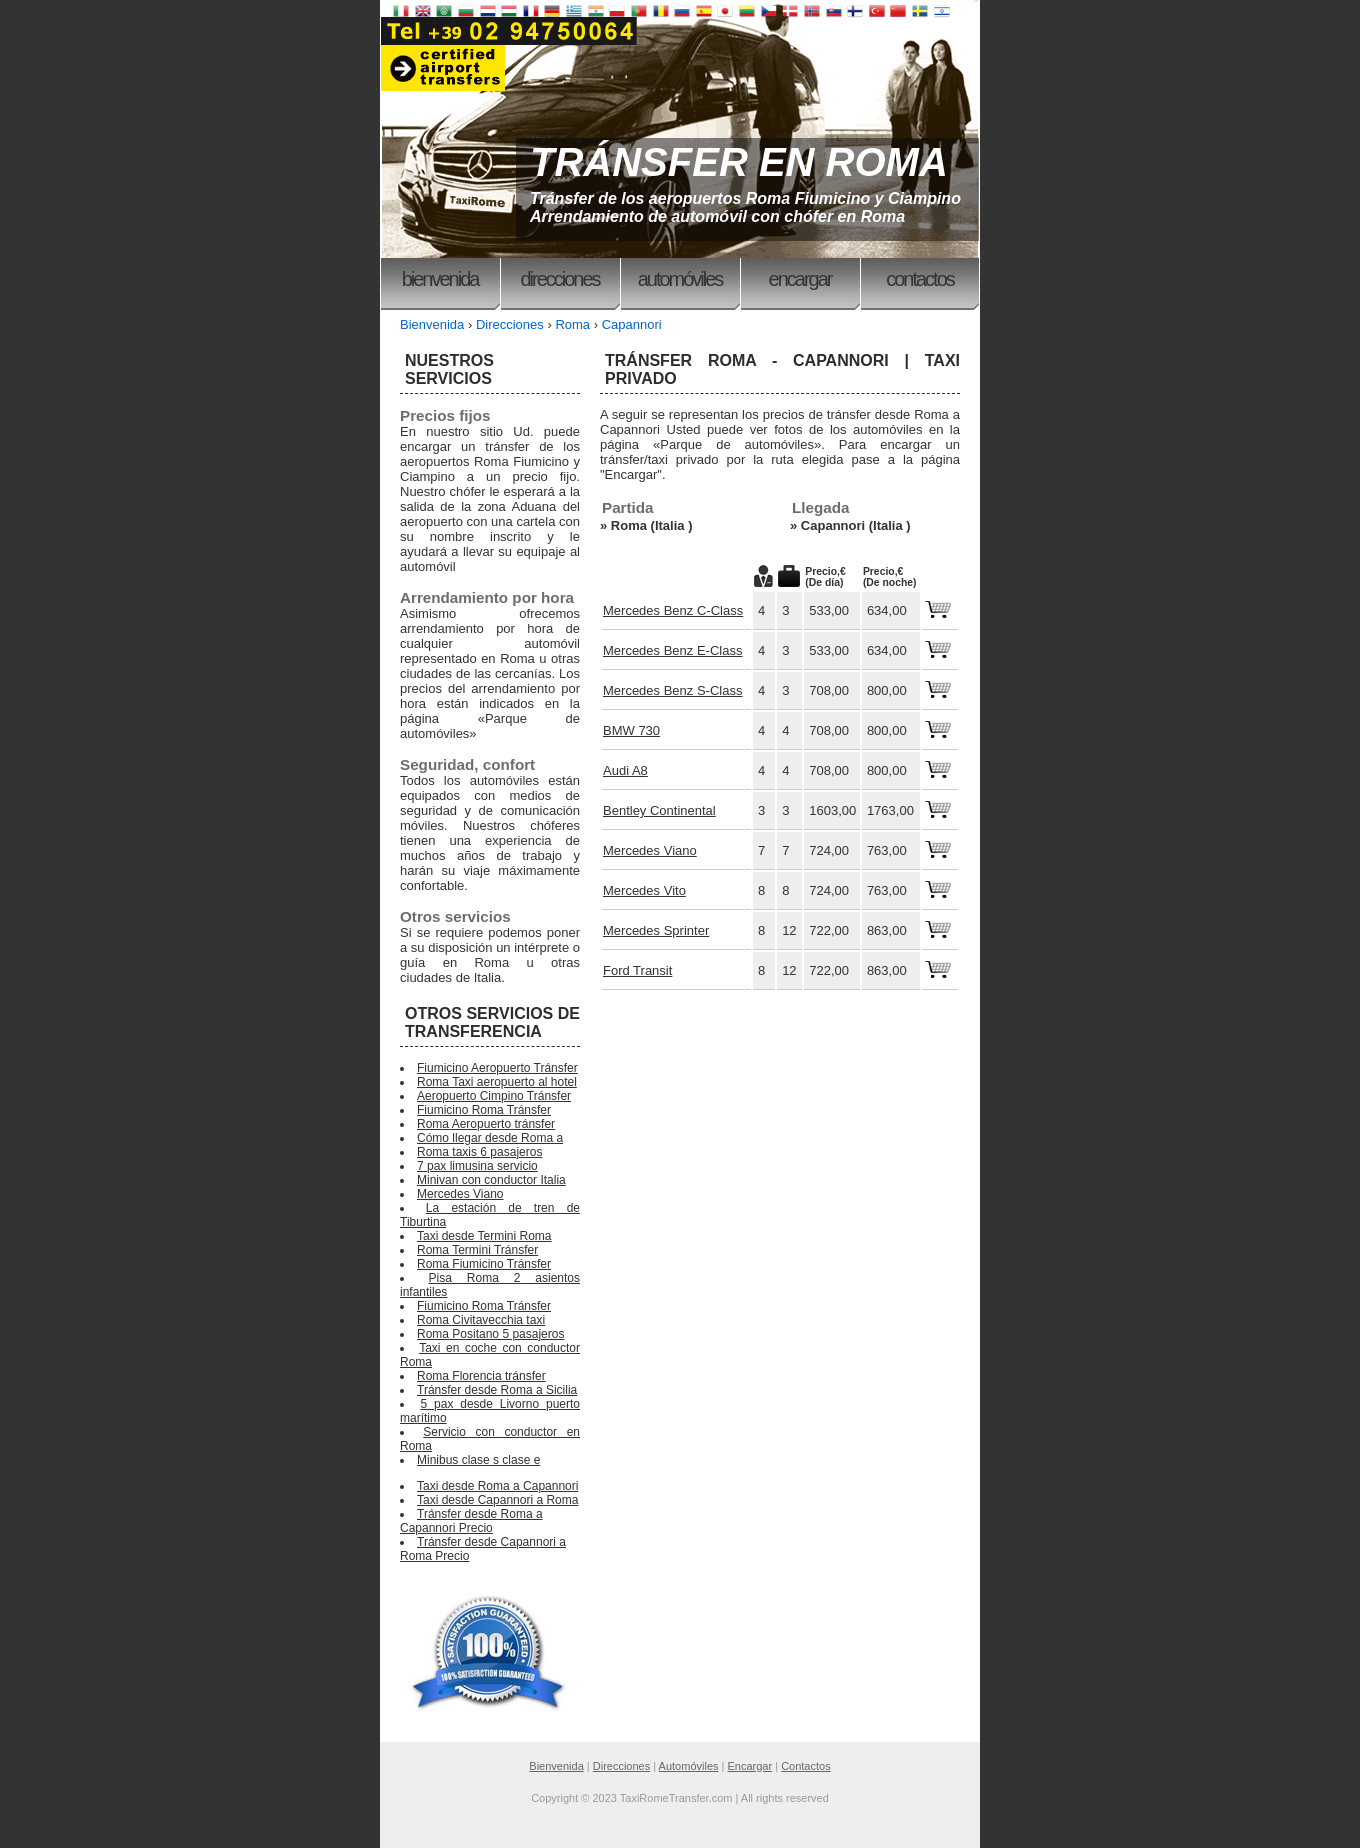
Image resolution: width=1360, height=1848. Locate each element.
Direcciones (559, 279)
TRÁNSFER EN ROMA (739, 162)
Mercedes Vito (644, 890)
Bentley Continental (659, 810)
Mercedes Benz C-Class (673, 610)
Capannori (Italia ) (856, 525)
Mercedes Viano (650, 850)
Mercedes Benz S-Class (672, 690)
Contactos (920, 279)
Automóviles (680, 279)
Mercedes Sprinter (656, 930)
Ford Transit (637, 970)
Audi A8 (625, 770)
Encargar (800, 279)
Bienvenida (440, 279)
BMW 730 (631, 730)
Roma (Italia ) (652, 525)
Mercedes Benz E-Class (672, 650)
